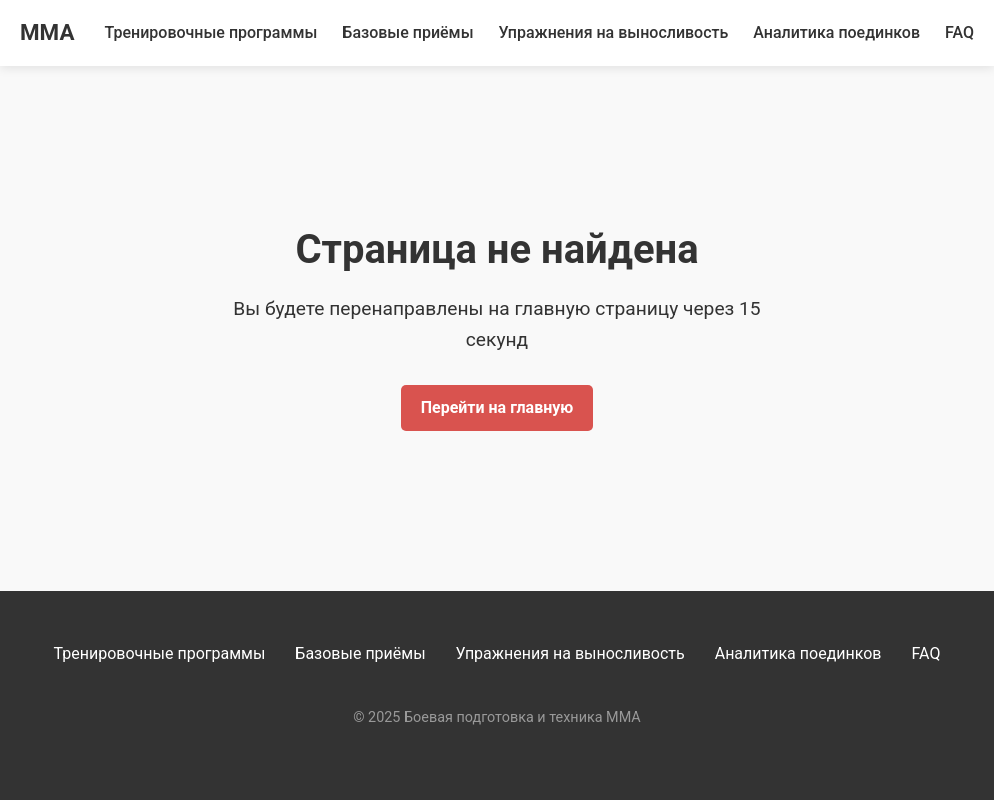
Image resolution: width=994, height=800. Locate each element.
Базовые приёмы (407, 32)
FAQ (959, 32)
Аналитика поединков (836, 32)
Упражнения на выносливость (614, 32)
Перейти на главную (497, 407)
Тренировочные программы (211, 32)
